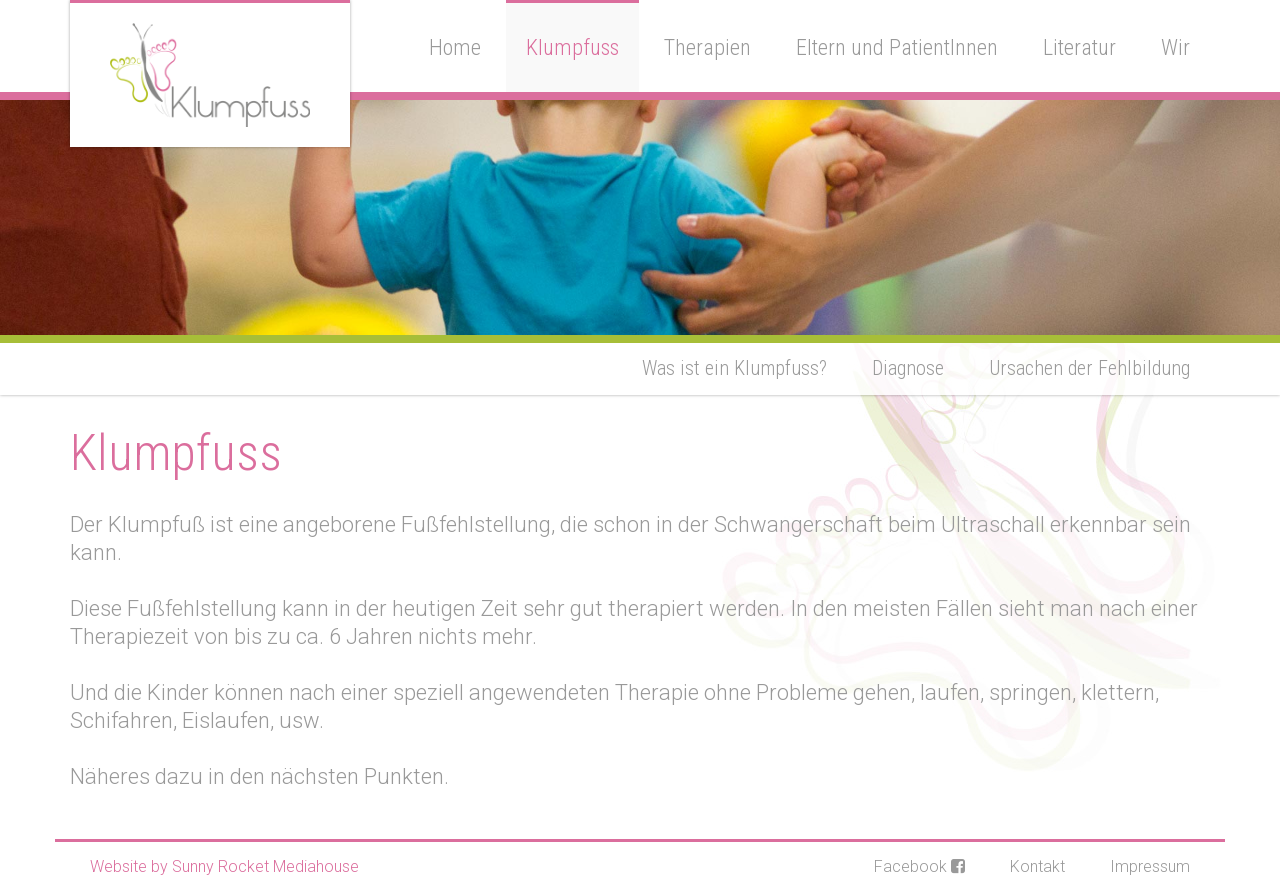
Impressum (1150, 866)
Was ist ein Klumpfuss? (734, 368)
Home (455, 47)
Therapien (707, 47)
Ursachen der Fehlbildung (1089, 368)
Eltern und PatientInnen (897, 47)
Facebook (919, 866)
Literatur (1079, 47)
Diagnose (908, 368)
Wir (1175, 47)
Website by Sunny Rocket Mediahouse (224, 866)
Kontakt (1037, 866)
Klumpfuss (572, 47)
